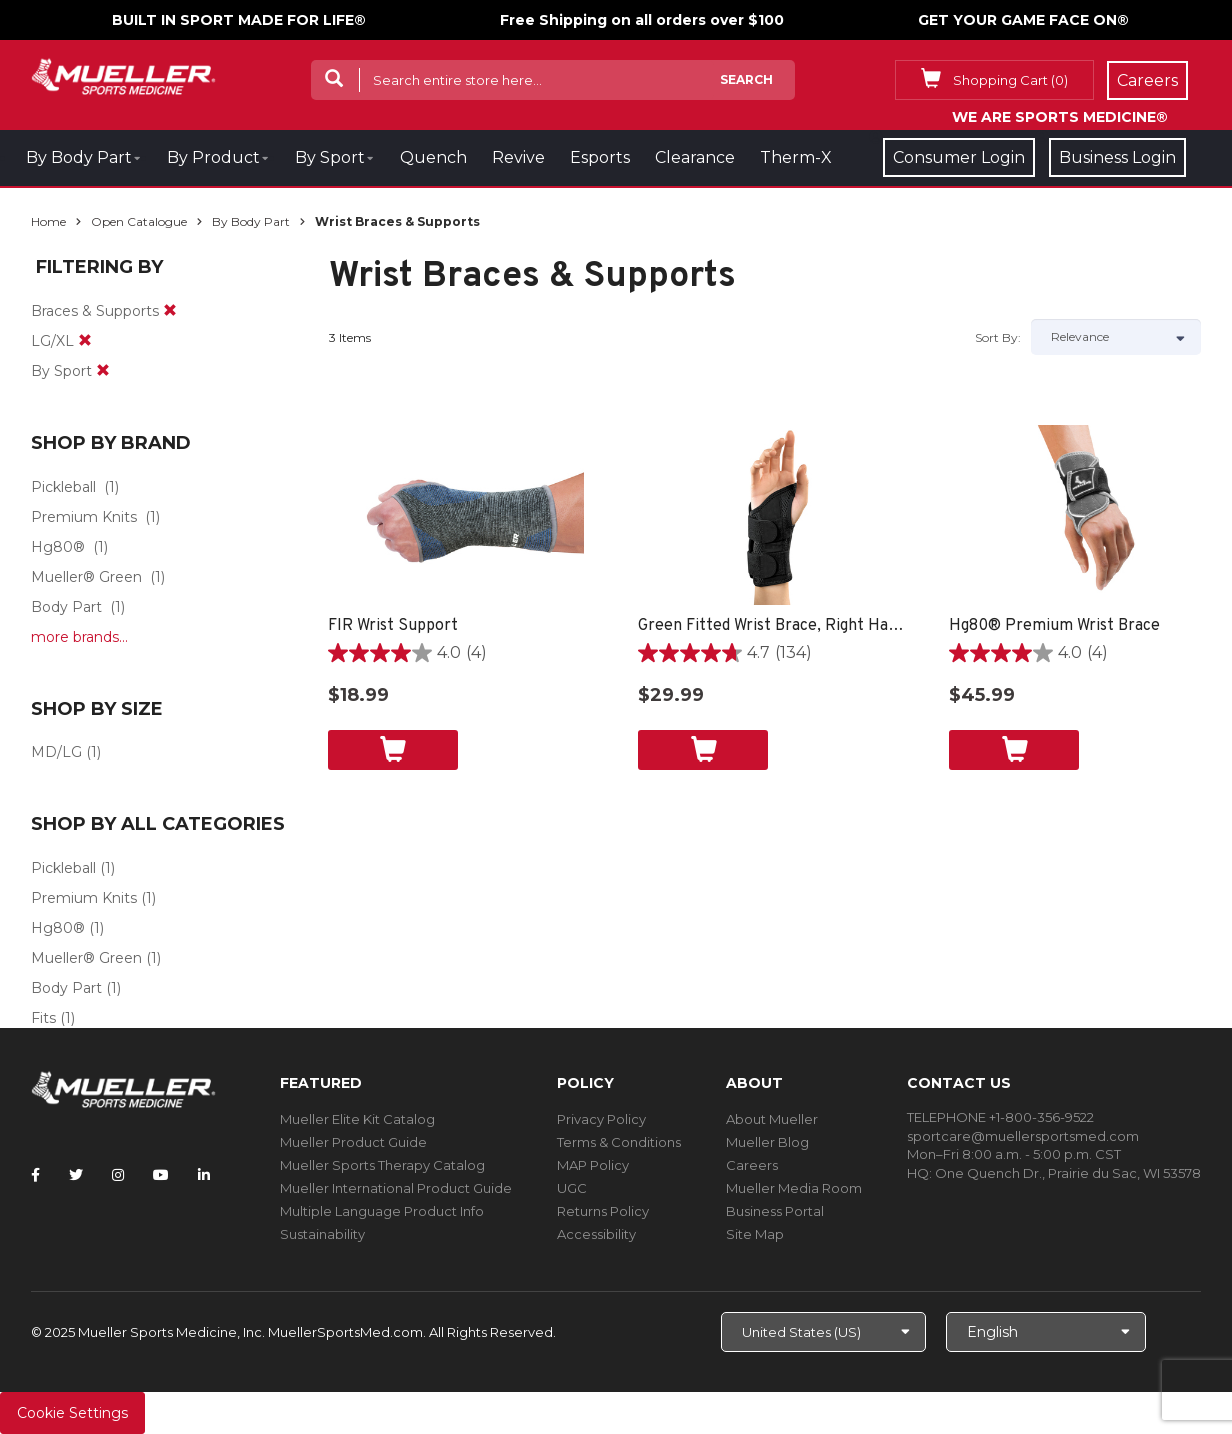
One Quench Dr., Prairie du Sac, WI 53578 (1068, 1173)
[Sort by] (1116, 337)
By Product (213, 157)
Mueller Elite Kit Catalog (357, 1119)
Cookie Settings (72, 1413)
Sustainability (322, 1234)
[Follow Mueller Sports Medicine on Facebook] (35, 1175)
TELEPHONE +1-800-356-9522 (1000, 1117)
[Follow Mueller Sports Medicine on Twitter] (76, 1175)
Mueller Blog (767, 1142)
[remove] (170, 311)
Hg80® (58, 547)
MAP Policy (593, 1165)
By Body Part (79, 157)
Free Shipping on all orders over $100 (642, 20)
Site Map (755, 1234)
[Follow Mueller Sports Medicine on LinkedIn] (204, 1175)
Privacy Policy (601, 1119)
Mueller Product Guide (353, 1142)
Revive (518, 157)
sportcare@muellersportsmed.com (1023, 1136)
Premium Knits (84, 517)
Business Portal (775, 1211)
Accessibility (596, 1234)
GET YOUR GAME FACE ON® (1023, 20)
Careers (752, 1165)
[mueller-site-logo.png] (123, 74)
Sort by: (998, 337)
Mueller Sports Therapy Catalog (382, 1165)
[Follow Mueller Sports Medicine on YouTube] (161, 1175)
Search (746, 79)
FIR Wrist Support (393, 626)
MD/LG (56, 752)
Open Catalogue (139, 221)
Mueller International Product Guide (396, 1188)
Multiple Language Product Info (382, 1211)
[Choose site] (823, 1332)
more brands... (79, 637)
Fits (43, 1018)
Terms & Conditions (619, 1142)
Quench (433, 157)
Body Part (66, 607)
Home (48, 221)
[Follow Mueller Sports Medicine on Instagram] (118, 1175)
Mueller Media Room (794, 1188)
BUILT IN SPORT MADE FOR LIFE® (239, 20)
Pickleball (63, 487)
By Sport (330, 157)
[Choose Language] (1046, 1332)
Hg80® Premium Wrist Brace (1054, 626)
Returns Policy (603, 1211)
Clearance (695, 157)
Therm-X (796, 157)
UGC (572, 1188)
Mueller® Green (86, 577)
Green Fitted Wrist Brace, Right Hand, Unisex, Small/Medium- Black (773, 626)
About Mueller (772, 1119)
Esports (600, 157)
